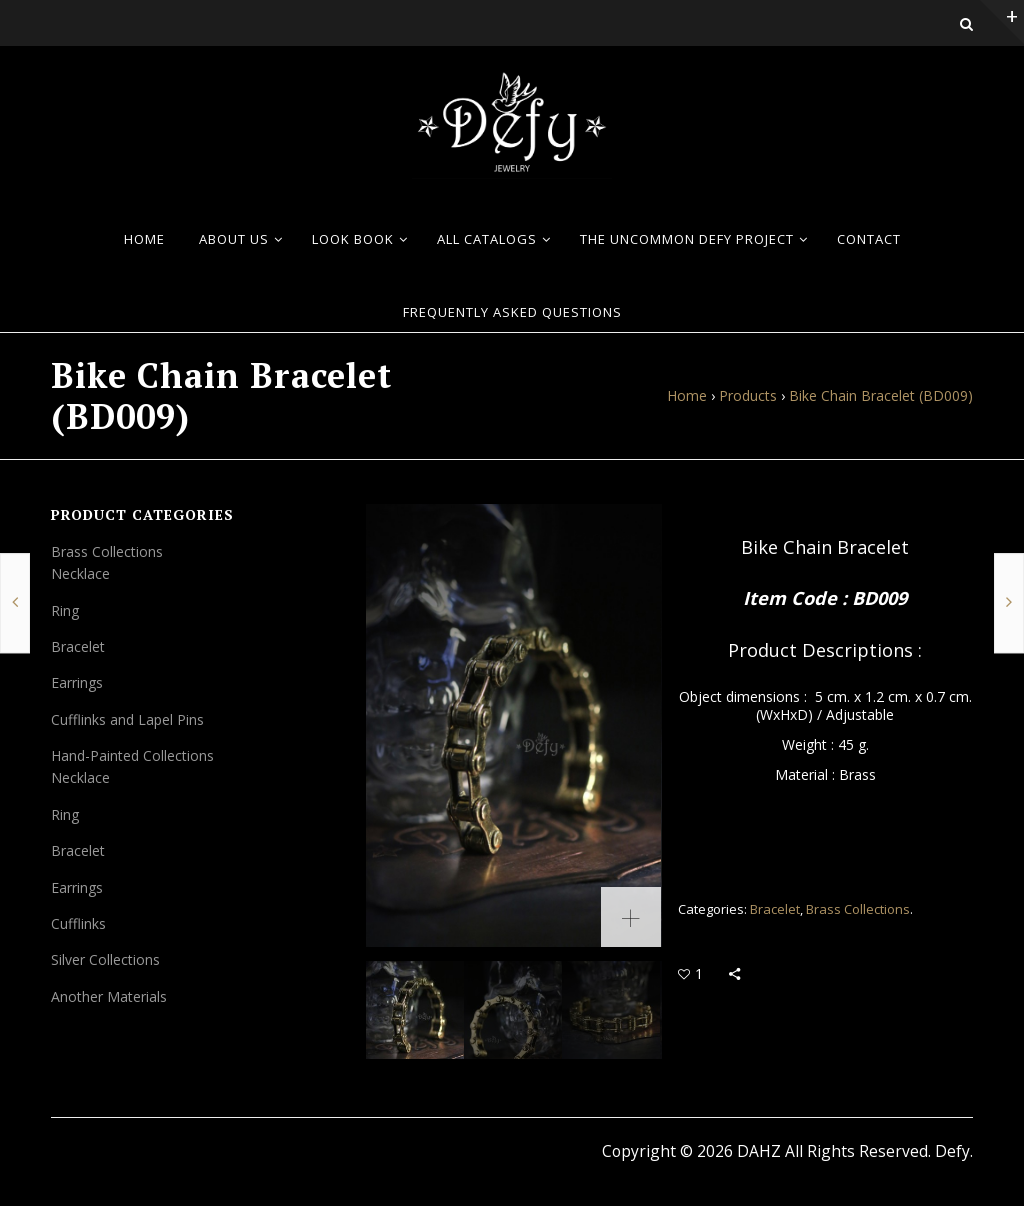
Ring (65, 610)
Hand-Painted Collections (132, 755)
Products (748, 395)
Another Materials (109, 996)
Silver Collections (105, 959)
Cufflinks (78, 923)
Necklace (80, 573)
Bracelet (775, 909)
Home (687, 395)
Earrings (77, 682)
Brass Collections (858, 909)
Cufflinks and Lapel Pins (127, 719)
